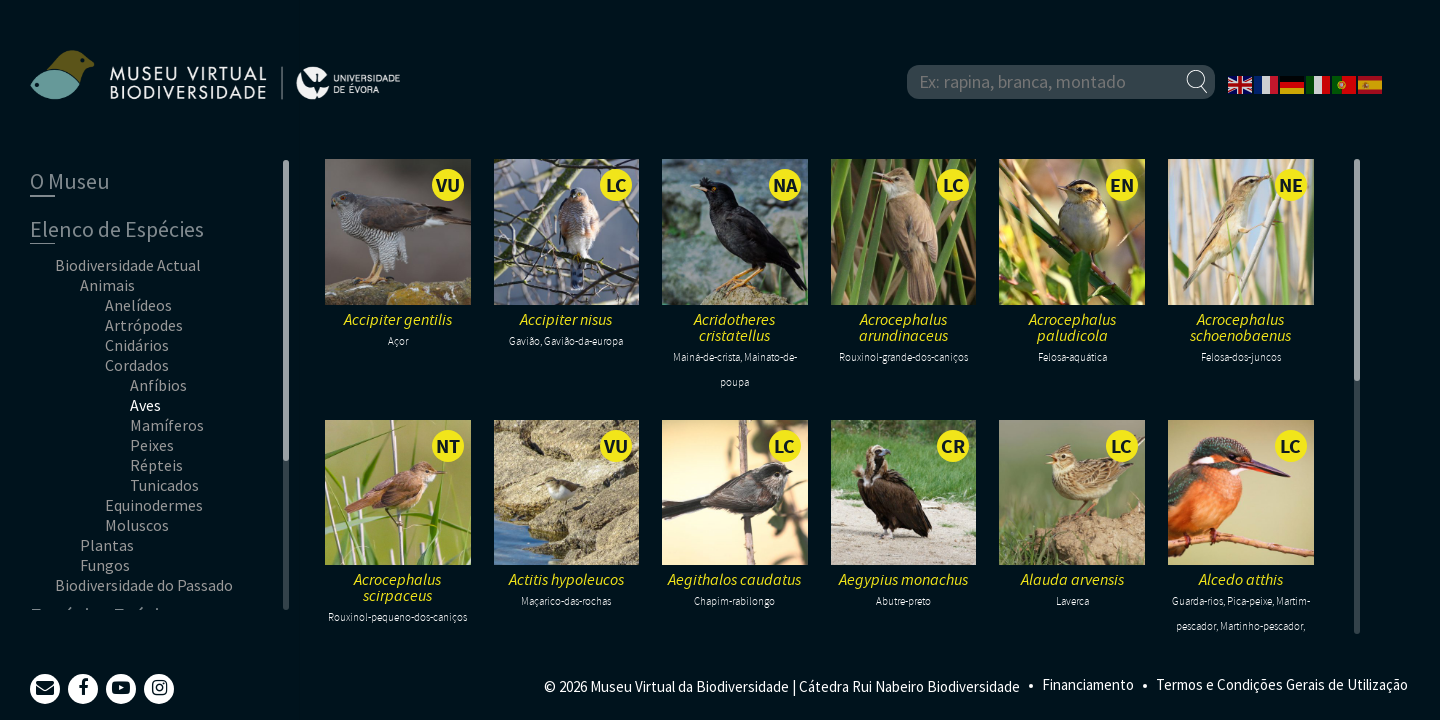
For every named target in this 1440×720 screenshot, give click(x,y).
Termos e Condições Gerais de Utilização (1282, 684)
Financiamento (1088, 684)
